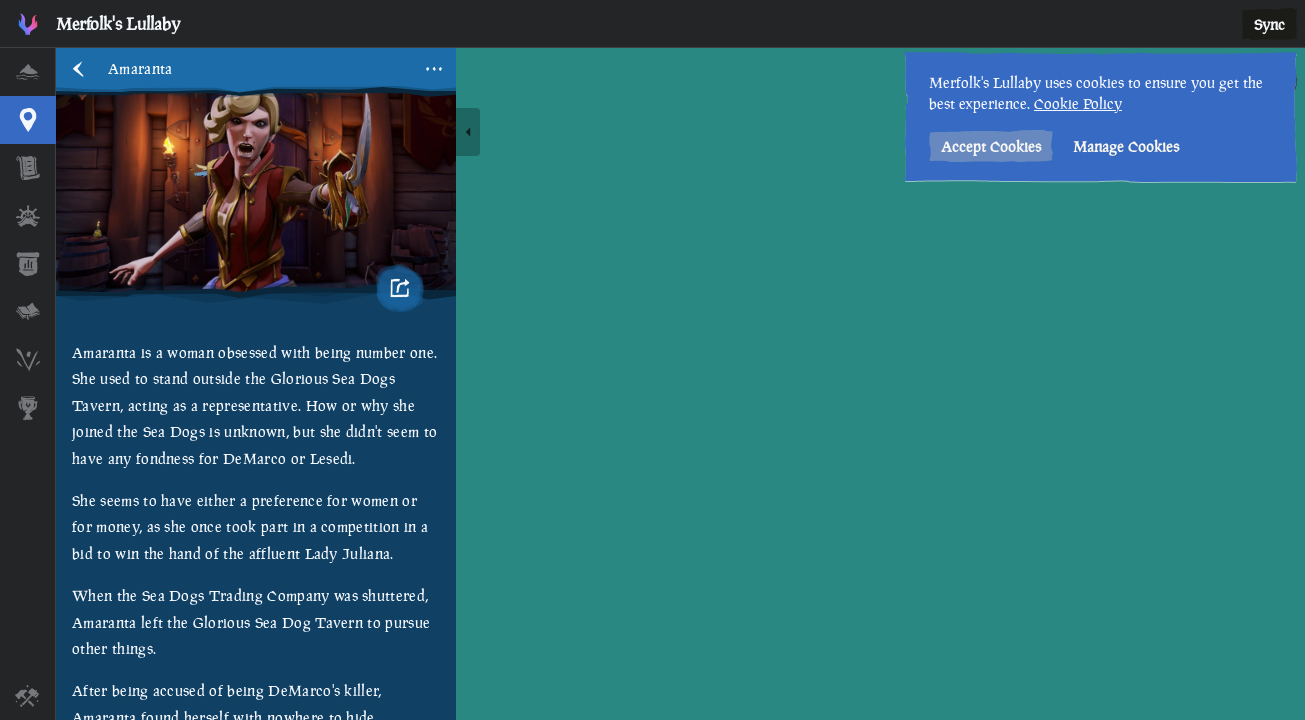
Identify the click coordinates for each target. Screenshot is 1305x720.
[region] (680, 384)
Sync (1269, 24)
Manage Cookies (1126, 146)
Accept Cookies (991, 146)
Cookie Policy (1078, 103)
